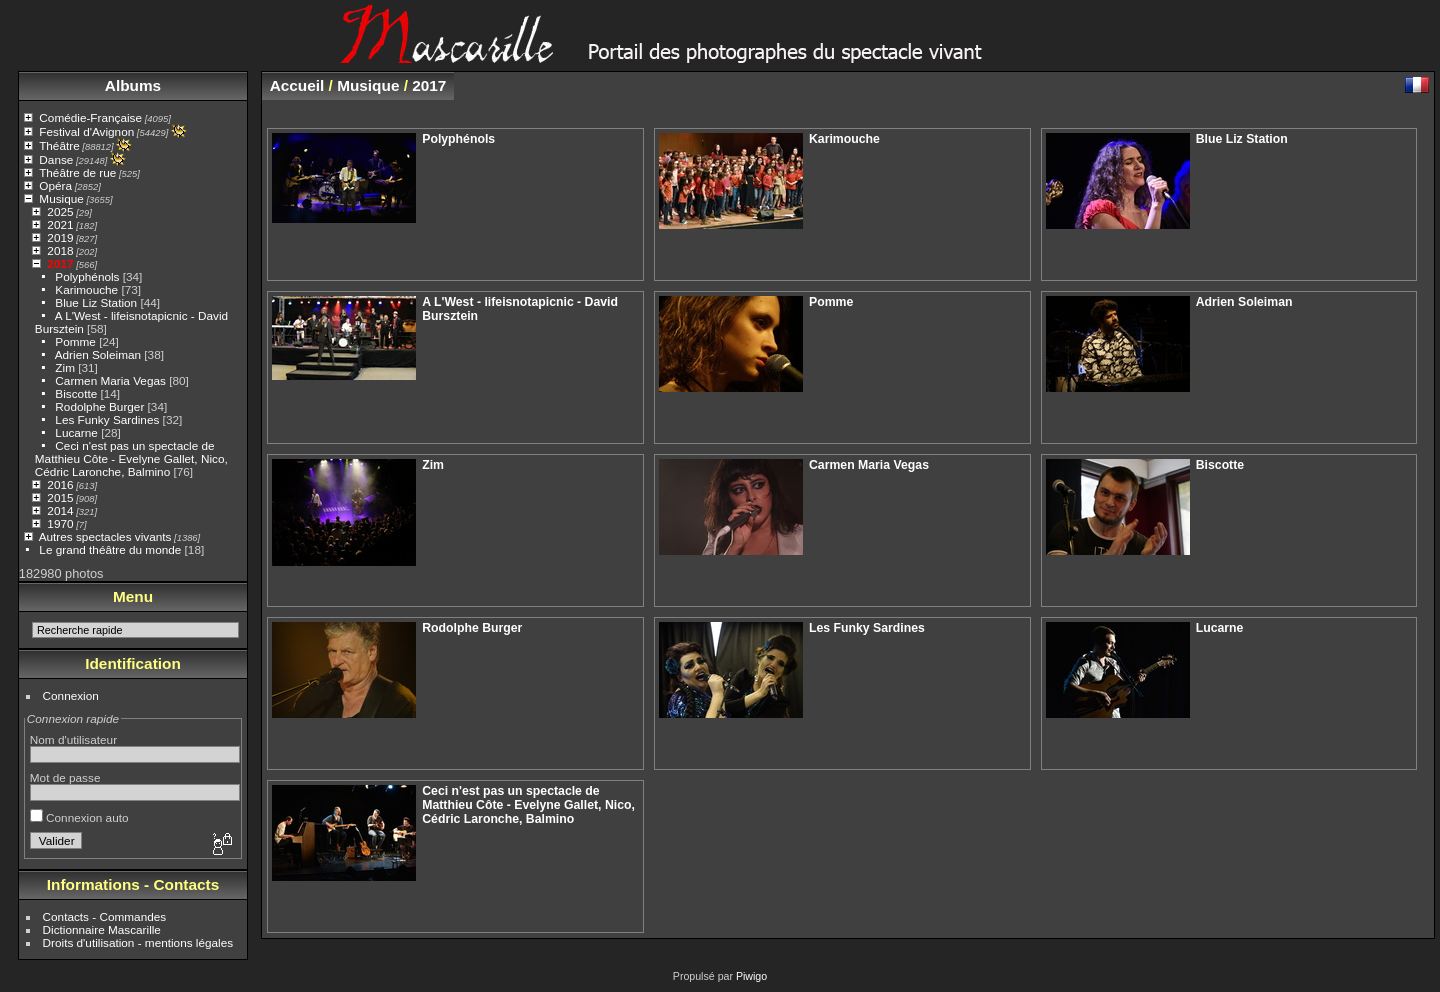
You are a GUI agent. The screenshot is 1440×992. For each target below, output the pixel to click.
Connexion (71, 695)
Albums (133, 85)
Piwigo (751, 976)
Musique (61, 198)
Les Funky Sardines (107, 419)
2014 (60, 510)
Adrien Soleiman (98, 354)
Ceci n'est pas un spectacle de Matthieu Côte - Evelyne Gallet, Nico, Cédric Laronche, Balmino (131, 458)
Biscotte (76, 393)
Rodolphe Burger (99, 406)
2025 (60, 211)
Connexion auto (79, 817)
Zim (65, 367)
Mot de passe (65, 777)
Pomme (75, 341)
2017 (60, 263)
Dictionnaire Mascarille (102, 929)
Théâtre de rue (77, 172)
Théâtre (59, 145)
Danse (56, 159)
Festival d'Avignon (86, 131)
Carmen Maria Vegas (110, 380)
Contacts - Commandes (105, 916)
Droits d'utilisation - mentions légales (138, 942)
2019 (60, 237)
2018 (60, 250)
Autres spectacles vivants (105, 536)
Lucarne (76, 432)
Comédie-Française (90, 117)
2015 (60, 497)
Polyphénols (87, 276)
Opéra (55, 185)
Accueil (297, 85)
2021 (60, 224)
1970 (60, 523)
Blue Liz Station (96, 302)
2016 (60, 484)
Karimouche (86, 289)
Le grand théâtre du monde (110, 549)
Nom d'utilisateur (73, 739)
